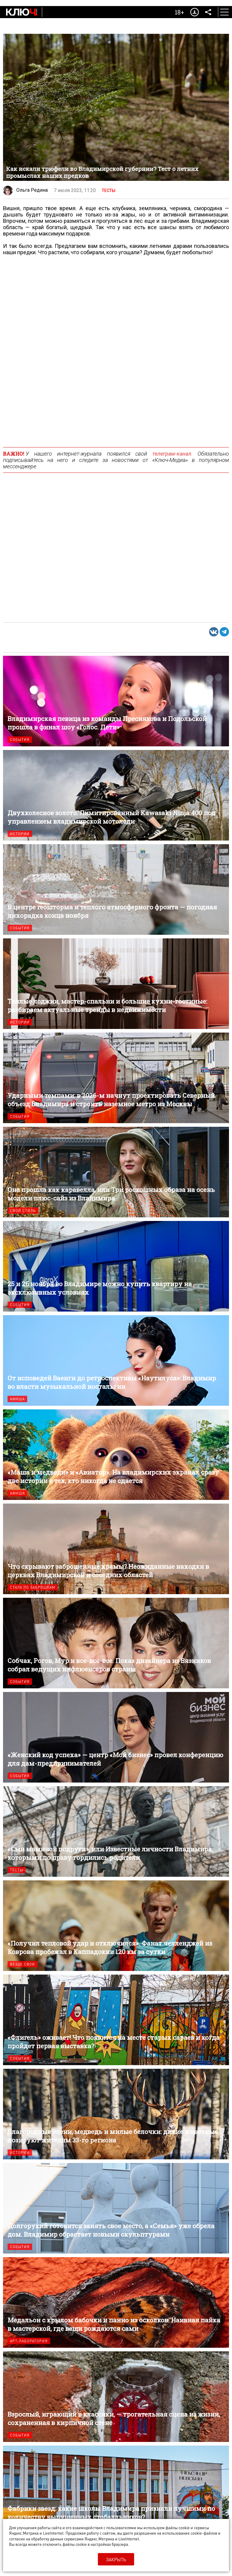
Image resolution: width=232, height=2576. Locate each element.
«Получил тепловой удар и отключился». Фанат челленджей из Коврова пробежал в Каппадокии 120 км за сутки (116, 1925)
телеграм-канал (171, 453)
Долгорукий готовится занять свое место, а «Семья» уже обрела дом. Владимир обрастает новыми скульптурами (116, 2208)
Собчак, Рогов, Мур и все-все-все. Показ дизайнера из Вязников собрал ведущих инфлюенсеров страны (116, 1643)
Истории (20, 833)
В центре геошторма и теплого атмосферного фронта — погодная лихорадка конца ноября (116, 889)
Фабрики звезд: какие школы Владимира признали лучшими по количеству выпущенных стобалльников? (116, 2491)
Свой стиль (23, 1210)
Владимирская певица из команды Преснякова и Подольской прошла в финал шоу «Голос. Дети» (116, 701)
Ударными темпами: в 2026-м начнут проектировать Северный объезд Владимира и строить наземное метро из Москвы (116, 1078)
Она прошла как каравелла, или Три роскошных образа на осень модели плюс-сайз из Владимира (116, 1172)
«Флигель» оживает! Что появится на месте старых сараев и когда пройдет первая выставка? (116, 2020)
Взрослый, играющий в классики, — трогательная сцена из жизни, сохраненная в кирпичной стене (116, 2396)
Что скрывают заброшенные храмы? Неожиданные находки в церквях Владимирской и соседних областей (116, 1549)
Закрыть (116, 2559)
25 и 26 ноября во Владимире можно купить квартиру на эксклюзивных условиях (116, 1266)
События (20, 739)
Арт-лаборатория (29, 2341)
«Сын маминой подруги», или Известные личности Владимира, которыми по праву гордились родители (116, 1831)
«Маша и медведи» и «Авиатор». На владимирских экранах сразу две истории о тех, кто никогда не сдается (116, 1454)
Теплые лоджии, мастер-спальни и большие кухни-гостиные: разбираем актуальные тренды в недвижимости (116, 983)
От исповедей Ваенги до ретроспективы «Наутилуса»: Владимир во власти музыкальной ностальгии (116, 1360)
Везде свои (22, 1964)
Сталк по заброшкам (32, 1587)
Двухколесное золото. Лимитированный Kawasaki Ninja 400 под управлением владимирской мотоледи (116, 795)
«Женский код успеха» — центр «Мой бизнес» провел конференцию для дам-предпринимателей (116, 1737)
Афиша (17, 1399)
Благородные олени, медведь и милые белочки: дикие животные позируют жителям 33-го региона (116, 2114)
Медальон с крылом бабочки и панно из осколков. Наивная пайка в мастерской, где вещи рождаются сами (116, 2302)
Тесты (108, 190)
